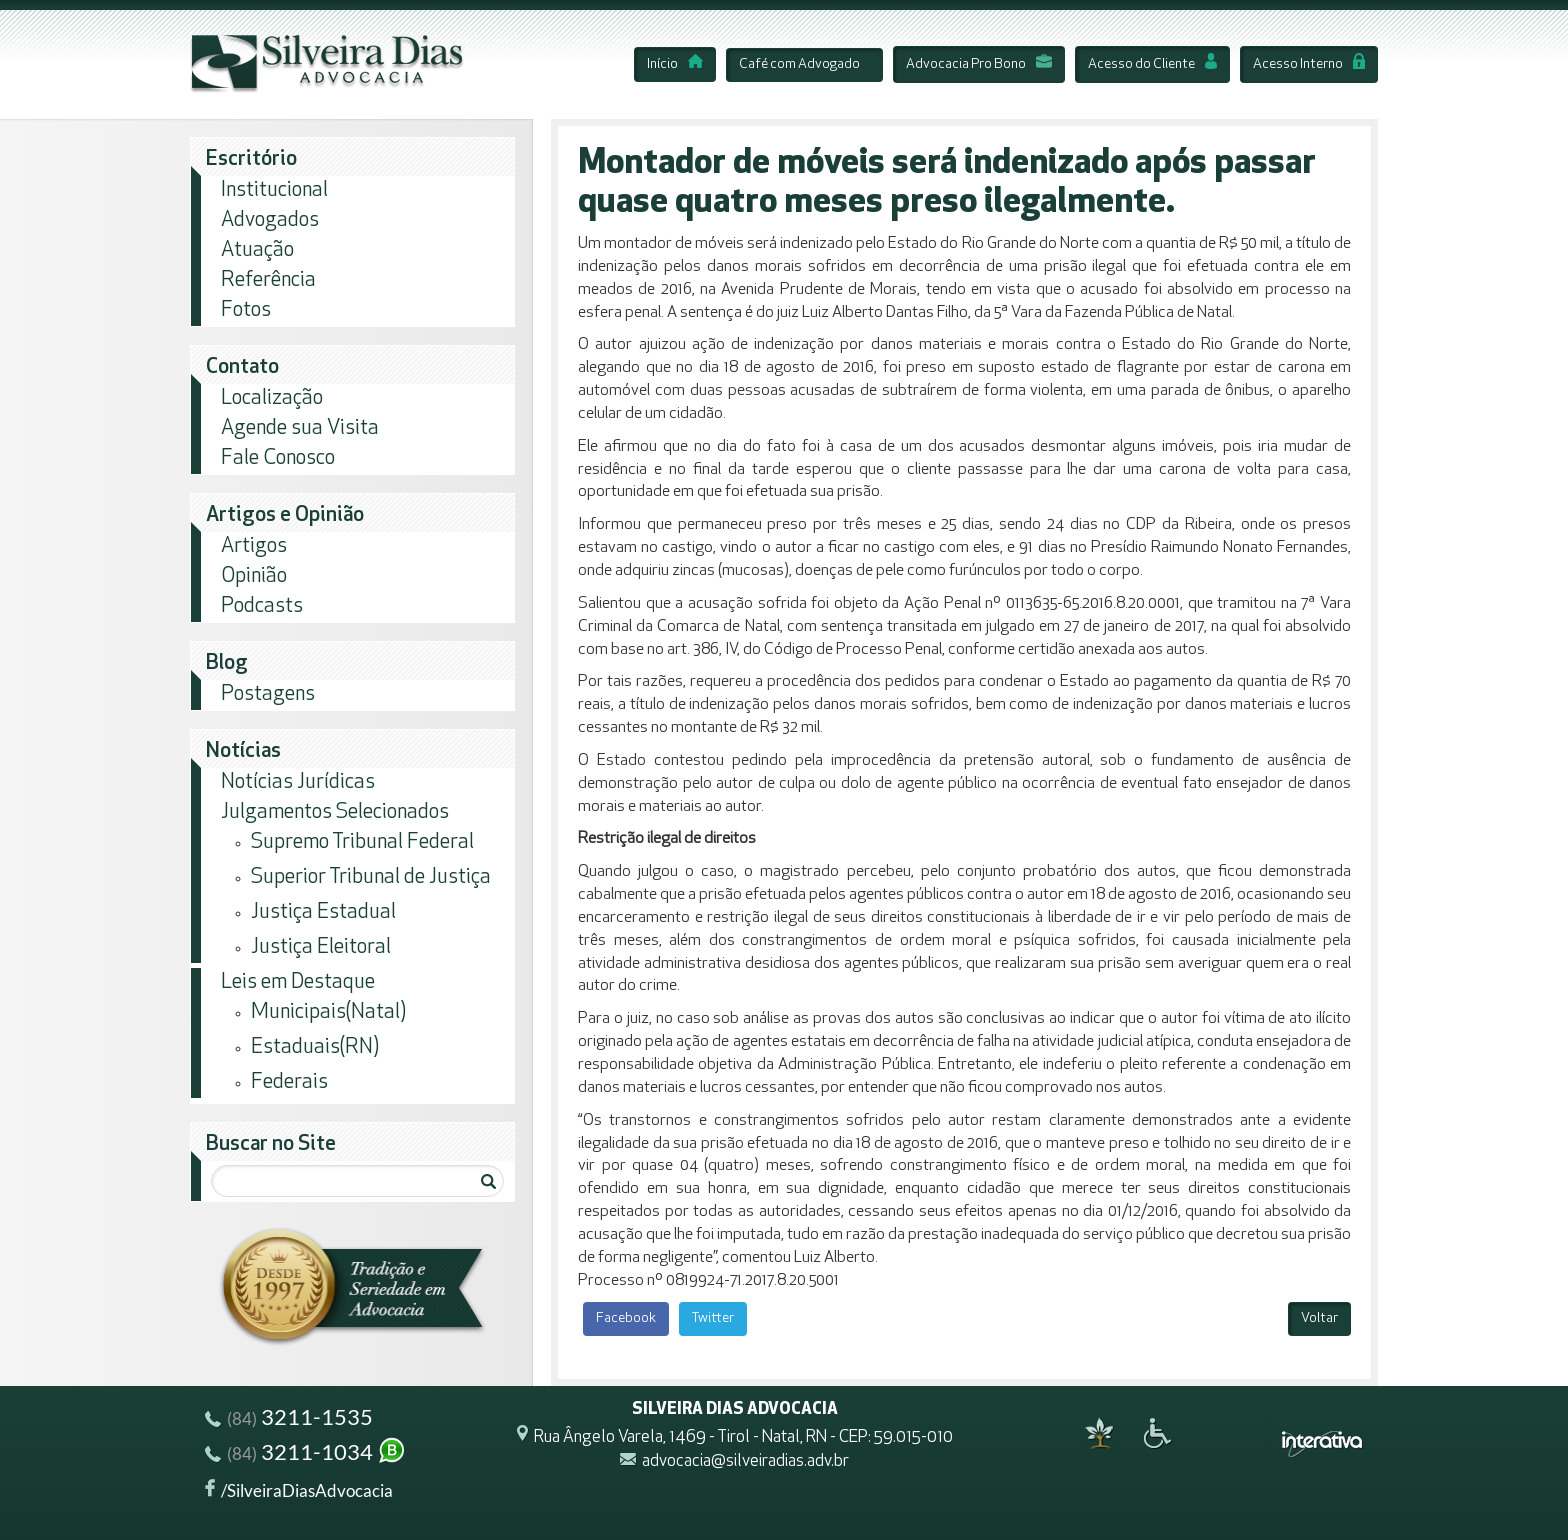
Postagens (268, 694)
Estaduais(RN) (315, 1047)
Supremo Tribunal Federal (362, 842)
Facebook (626, 1318)
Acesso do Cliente (1152, 64)
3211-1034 (306, 1454)
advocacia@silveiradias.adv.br (745, 1462)
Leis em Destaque (298, 982)
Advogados (270, 220)
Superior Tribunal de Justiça (371, 877)
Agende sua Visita (300, 428)
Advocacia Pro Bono (979, 64)
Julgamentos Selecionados (335, 812)
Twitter (713, 1318)
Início (675, 64)
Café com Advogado (799, 64)
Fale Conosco (278, 458)
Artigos (254, 546)
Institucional (274, 190)
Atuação (257, 250)
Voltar (1319, 1318)
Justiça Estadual (323, 912)
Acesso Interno (1309, 64)
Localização (272, 398)
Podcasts (262, 606)
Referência (268, 280)
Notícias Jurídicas (298, 782)
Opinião (254, 576)
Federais (289, 1082)
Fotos (246, 310)
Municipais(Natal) (328, 1012)
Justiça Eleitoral (321, 947)
